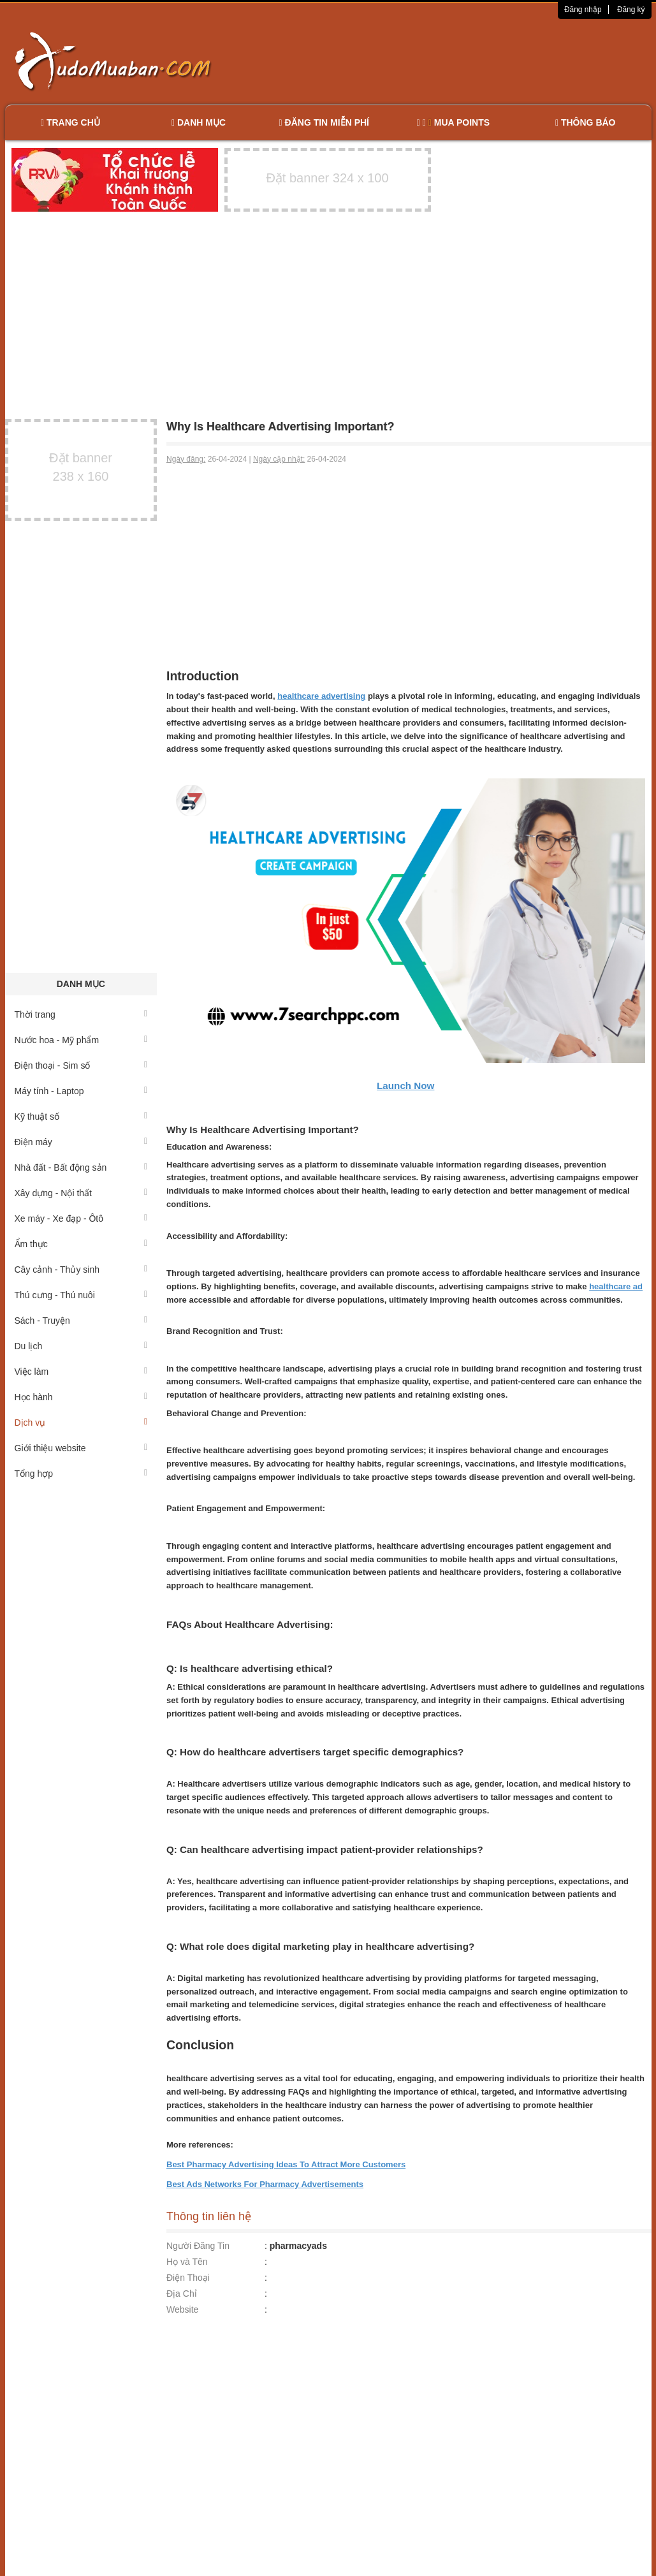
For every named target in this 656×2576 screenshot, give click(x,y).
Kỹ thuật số (81, 1116)
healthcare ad (616, 1286)
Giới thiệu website (81, 1448)
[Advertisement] (462, 60)
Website (182, 2309)
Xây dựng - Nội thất (81, 1193)
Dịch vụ (81, 1422)
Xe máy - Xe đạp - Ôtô (81, 1218)
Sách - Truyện (81, 1320)
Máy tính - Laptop (81, 1091)
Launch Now (405, 1085)
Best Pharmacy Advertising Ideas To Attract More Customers (285, 2164)
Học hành (81, 1397)
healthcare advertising (321, 696)
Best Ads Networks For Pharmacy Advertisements (264, 2184)
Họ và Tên (187, 2262)
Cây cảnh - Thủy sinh (81, 1269)
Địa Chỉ (181, 2293)
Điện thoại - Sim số (81, 1065)
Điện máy (81, 1142)
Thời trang (81, 1014)
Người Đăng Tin (198, 2246)
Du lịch (81, 1346)
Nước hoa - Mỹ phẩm (81, 1040)
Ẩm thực (81, 1244)
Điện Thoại (188, 2277)
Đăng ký (631, 9)
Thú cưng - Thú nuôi (81, 1295)
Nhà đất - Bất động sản (81, 1167)
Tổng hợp (81, 1473)
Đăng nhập (583, 9)
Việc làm (81, 1371)
